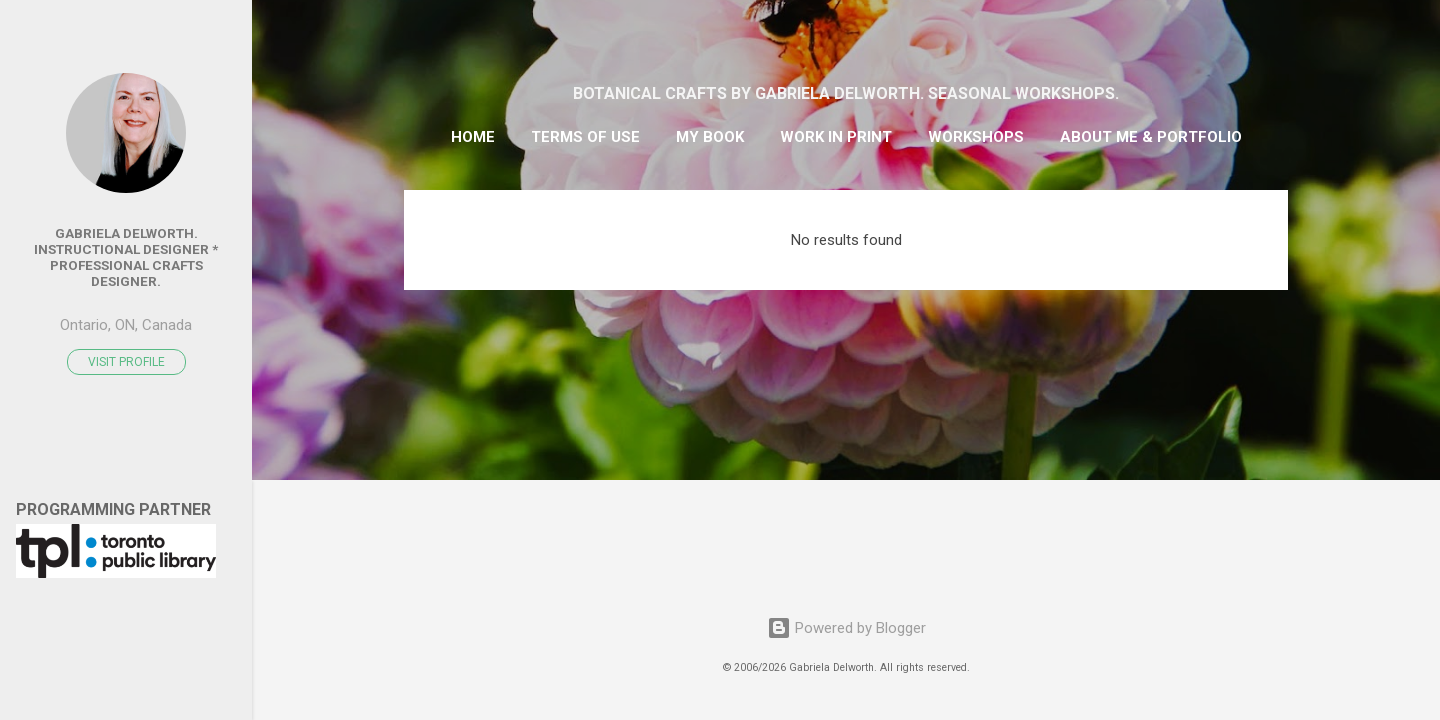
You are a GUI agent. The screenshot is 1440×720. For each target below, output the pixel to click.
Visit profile (126, 362)
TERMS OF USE (585, 137)
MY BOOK (710, 137)
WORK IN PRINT (836, 137)
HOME (473, 137)
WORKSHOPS (976, 137)
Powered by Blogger (846, 628)
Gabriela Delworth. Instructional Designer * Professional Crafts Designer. (126, 257)
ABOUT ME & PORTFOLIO (1151, 137)
